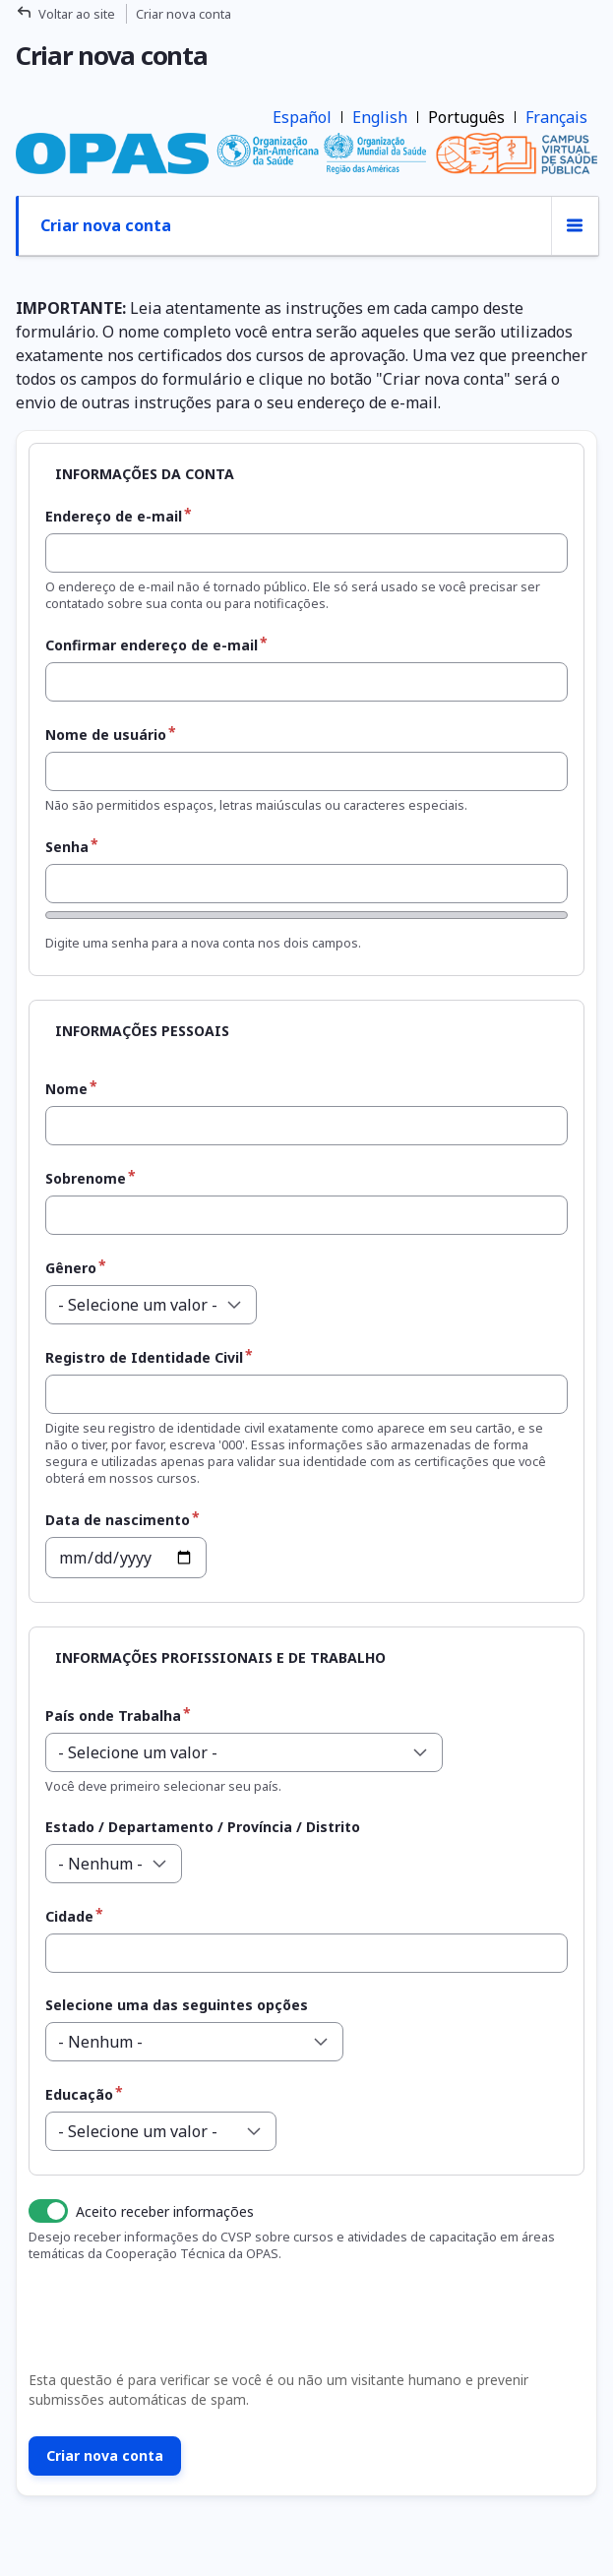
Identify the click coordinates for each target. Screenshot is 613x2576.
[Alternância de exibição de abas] (574, 226)
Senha (67, 846)
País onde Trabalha (113, 1715)
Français (556, 117)
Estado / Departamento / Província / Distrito (202, 1827)
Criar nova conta (105, 225)
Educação (79, 2094)
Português (466, 117)
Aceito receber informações (165, 2211)
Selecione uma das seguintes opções (176, 2005)
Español (302, 117)
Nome (66, 1088)
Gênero (70, 1267)
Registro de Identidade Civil (144, 1357)
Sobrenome (85, 1178)
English (379, 117)
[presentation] (171, 2322)
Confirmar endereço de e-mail (151, 645)
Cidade (69, 1916)
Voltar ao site (76, 14)
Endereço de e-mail (113, 516)
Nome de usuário (105, 734)
